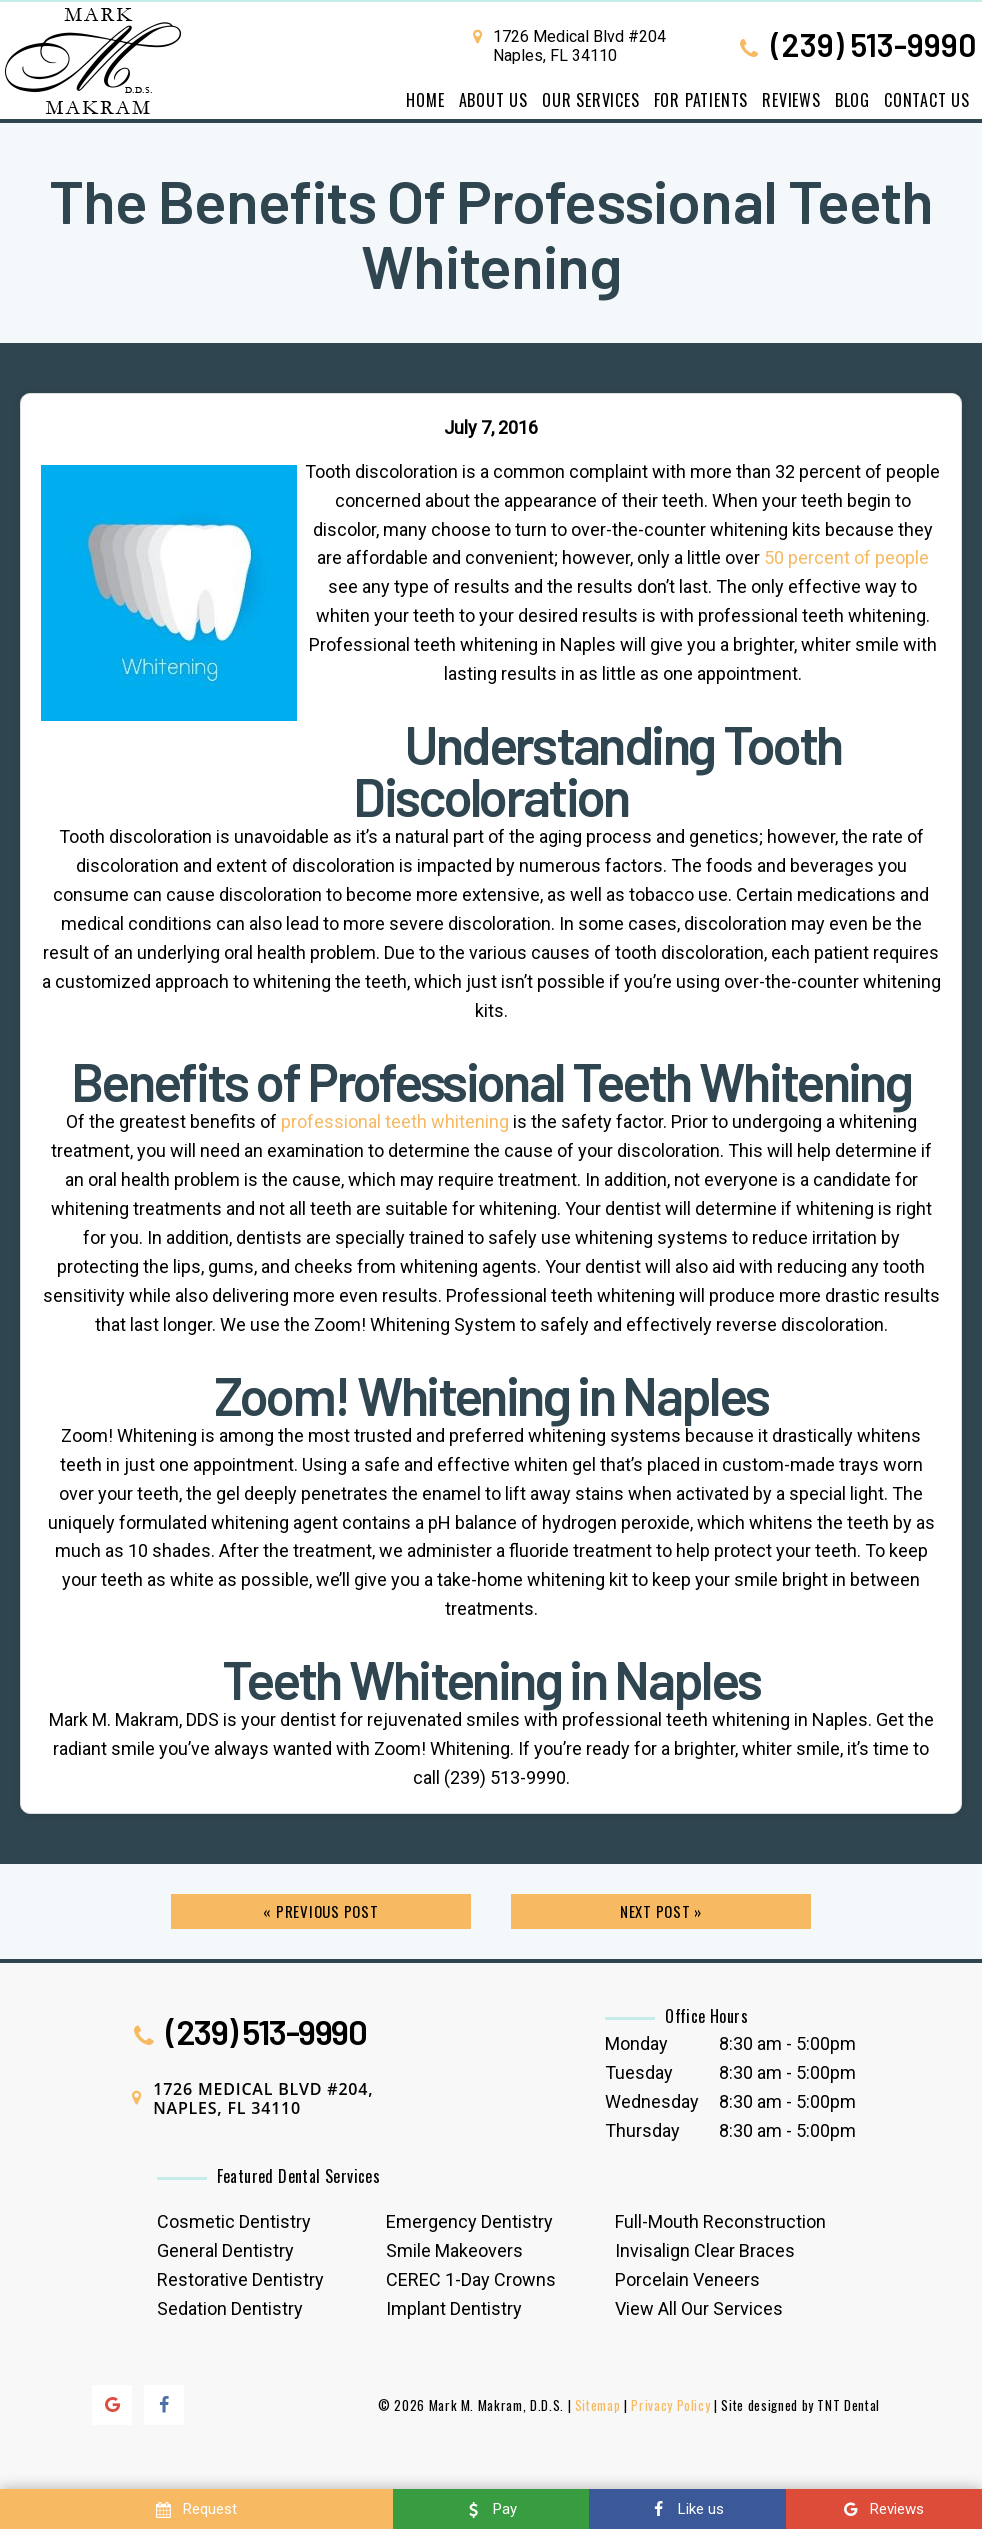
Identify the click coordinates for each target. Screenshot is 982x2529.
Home (425, 100)
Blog (852, 100)
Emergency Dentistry (469, 2221)
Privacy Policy (670, 2405)
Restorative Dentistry (240, 2279)
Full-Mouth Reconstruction (720, 2221)
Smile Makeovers (454, 2250)
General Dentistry (225, 2250)
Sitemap (598, 2405)
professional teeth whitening (395, 1121)
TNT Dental (848, 2405)
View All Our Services (699, 2308)
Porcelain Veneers (687, 2279)
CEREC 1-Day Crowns (471, 2279)
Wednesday (652, 2101)
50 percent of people (846, 557)
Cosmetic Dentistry (234, 2221)
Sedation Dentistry (230, 2308)
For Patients (701, 100)
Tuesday (639, 2072)
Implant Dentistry (454, 2308)
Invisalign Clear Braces (705, 2250)
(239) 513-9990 (855, 46)
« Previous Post (320, 1911)
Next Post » (661, 1911)
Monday (636, 2043)
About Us (493, 100)
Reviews (791, 100)
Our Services (591, 100)
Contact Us (927, 100)
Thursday (642, 2130)
